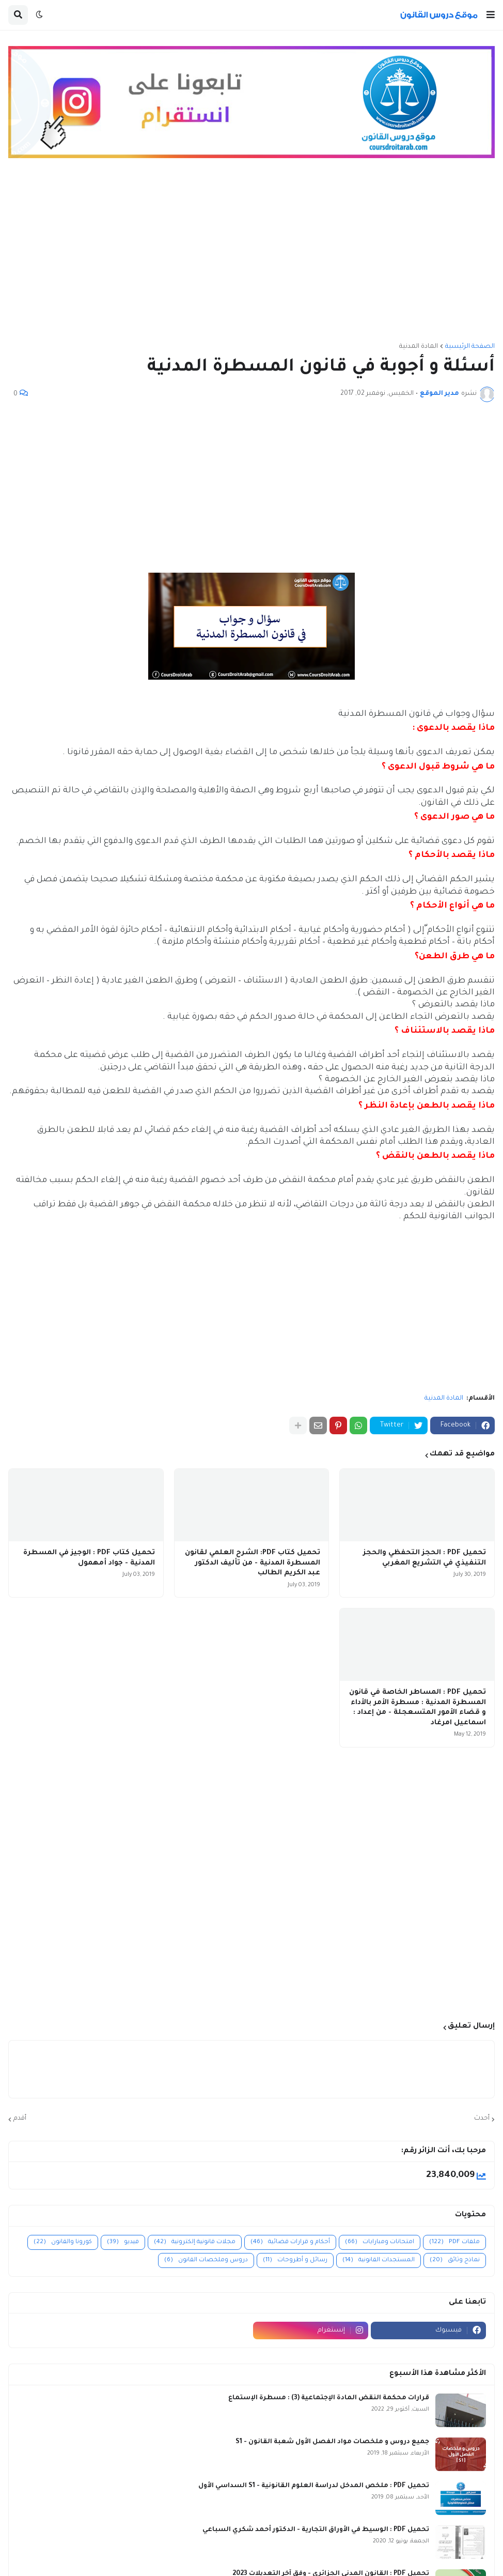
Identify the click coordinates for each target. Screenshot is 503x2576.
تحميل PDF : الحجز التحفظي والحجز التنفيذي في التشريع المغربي (424, 1558)
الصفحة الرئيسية (470, 346)
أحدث (482, 2118)
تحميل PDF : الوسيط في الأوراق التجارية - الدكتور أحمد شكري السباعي (315, 2530)
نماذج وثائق (455, 2260)
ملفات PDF (454, 2242)
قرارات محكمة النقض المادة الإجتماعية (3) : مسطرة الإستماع (328, 2398)
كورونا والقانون (63, 2242)
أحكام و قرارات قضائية (290, 2242)
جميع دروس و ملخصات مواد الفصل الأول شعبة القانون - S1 (332, 2442)
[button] (490, 15)
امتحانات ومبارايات (379, 2242)
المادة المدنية (418, 346)
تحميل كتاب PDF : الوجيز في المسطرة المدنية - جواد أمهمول (89, 1558)
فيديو (123, 2242)
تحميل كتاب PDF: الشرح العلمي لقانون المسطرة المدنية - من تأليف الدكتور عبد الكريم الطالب (252, 1563)
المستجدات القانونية (378, 2260)
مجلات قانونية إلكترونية (194, 2242)
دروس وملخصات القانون (206, 2260)
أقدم (19, 2118)
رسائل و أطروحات (295, 2260)
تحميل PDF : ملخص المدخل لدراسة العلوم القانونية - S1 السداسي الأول (313, 2486)
